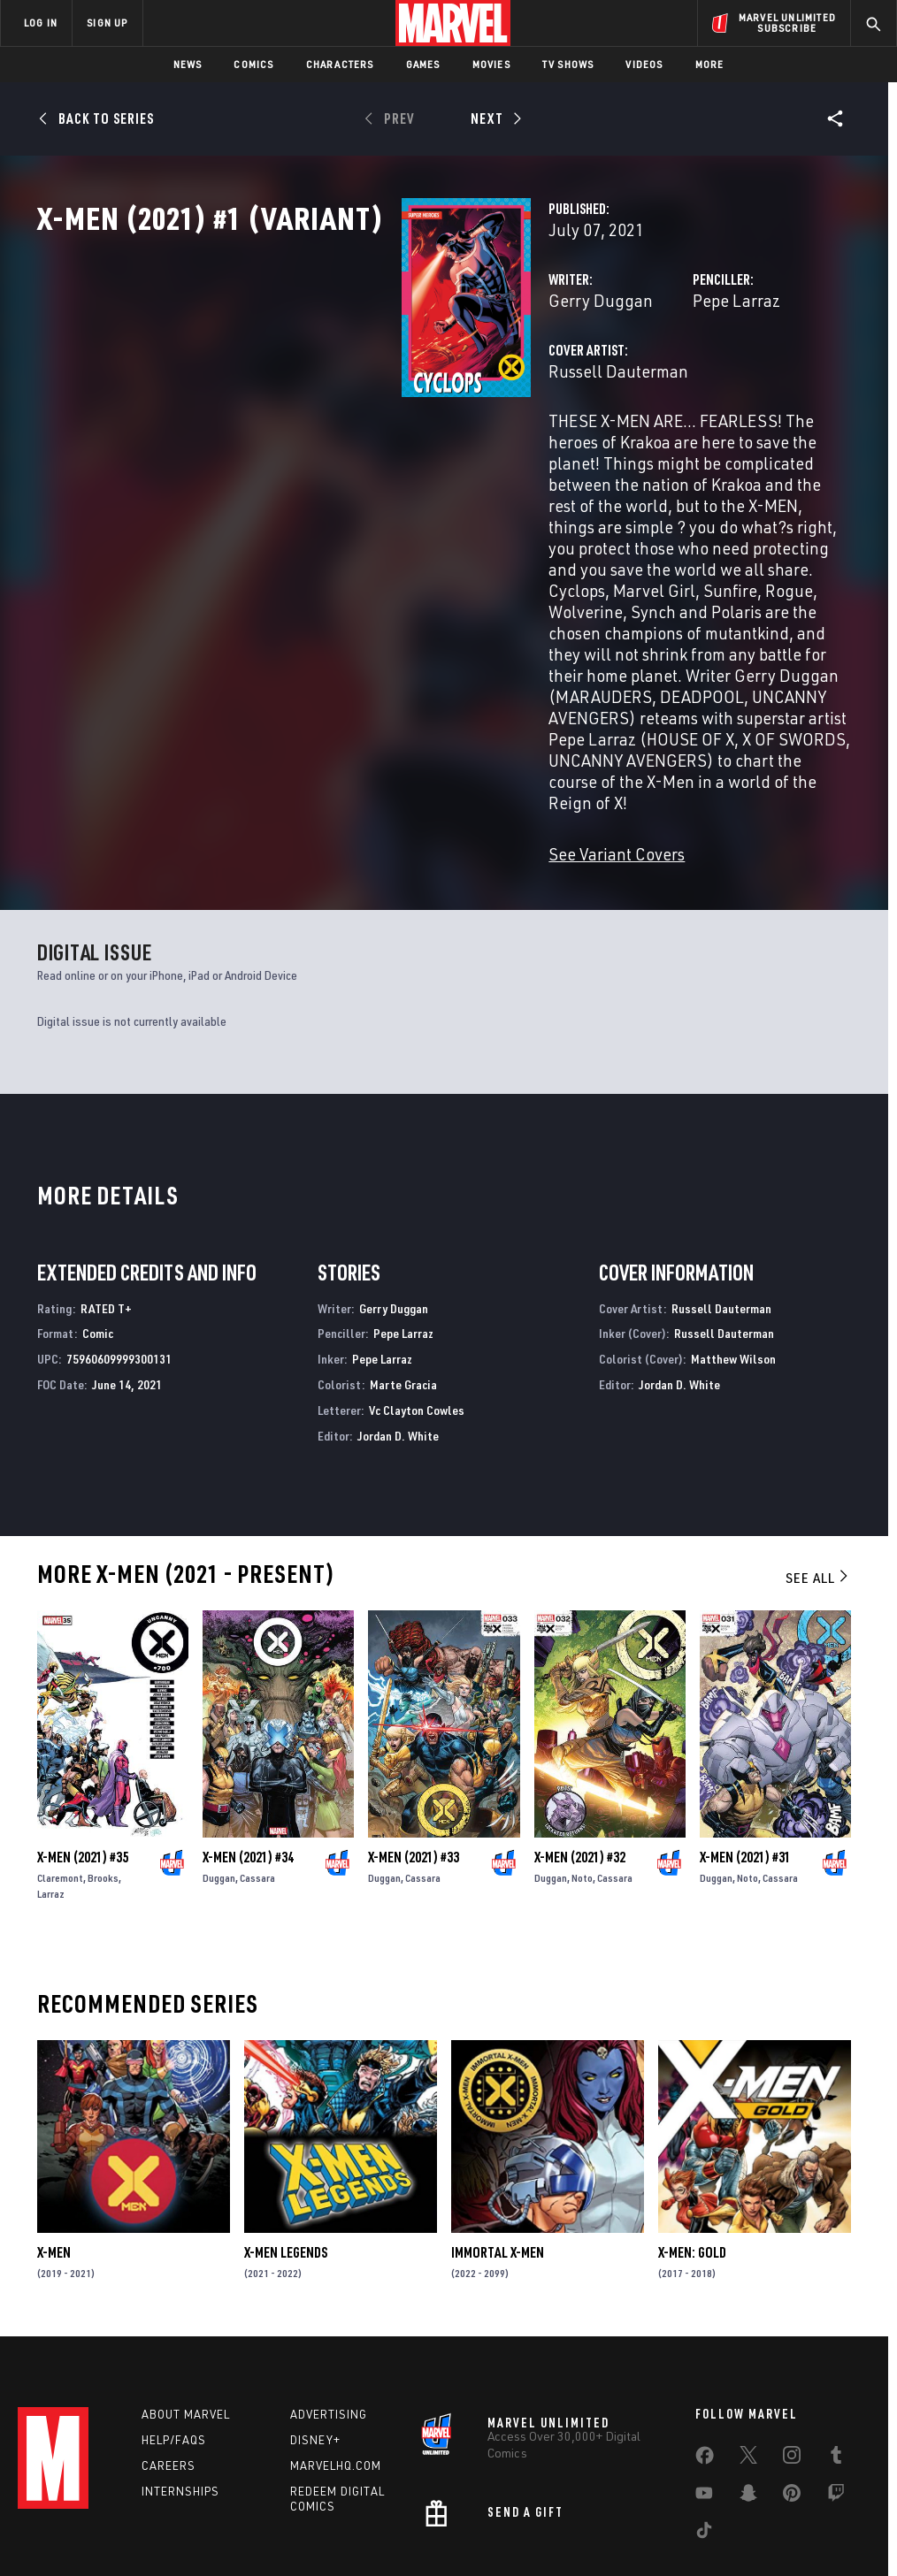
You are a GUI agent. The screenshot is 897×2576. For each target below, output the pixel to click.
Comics (253, 64)
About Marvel (186, 2306)
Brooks (103, 1764)
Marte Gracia (403, 1271)
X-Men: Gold (692, 2139)
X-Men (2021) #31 (745, 1744)
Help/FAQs (174, 2332)
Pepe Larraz (609, 378)
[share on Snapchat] (748, 2388)
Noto (582, 1764)
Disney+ (315, 2332)
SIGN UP (107, 22)
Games (423, 64)
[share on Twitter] (748, 2350)
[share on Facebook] (704, 2351)
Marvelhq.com (335, 2358)
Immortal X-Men (497, 2139)
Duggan (219, 1764)
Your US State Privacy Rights (274, 2512)
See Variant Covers (362, 740)
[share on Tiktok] (704, 2426)
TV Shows (568, 64)
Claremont (60, 1764)
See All (818, 1464)
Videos (644, 64)
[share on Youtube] (704, 2388)
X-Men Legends (285, 2139)
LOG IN (41, 22)
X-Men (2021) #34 (248, 1744)
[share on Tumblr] (836, 2350)
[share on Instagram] (792, 2350)
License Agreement (686, 2512)
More (709, 64)
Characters (340, 64)
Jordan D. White (398, 1322)
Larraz (51, 1780)
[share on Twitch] (836, 2388)
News (188, 64)
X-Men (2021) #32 (579, 1744)
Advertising (328, 2306)
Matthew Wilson (733, 1245)
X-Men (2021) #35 (82, 1744)
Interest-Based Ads (797, 2512)
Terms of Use (76, 2512)
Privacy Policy (157, 2512)
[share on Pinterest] (792, 2388)
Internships (180, 2383)
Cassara (257, 1764)
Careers (169, 2358)
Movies (491, 64)
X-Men (54, 2139)
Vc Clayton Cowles (416, 1296)
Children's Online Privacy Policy (549, 2512)
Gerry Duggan (346, 378)
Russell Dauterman (363, 449)
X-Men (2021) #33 (413, 1744)
